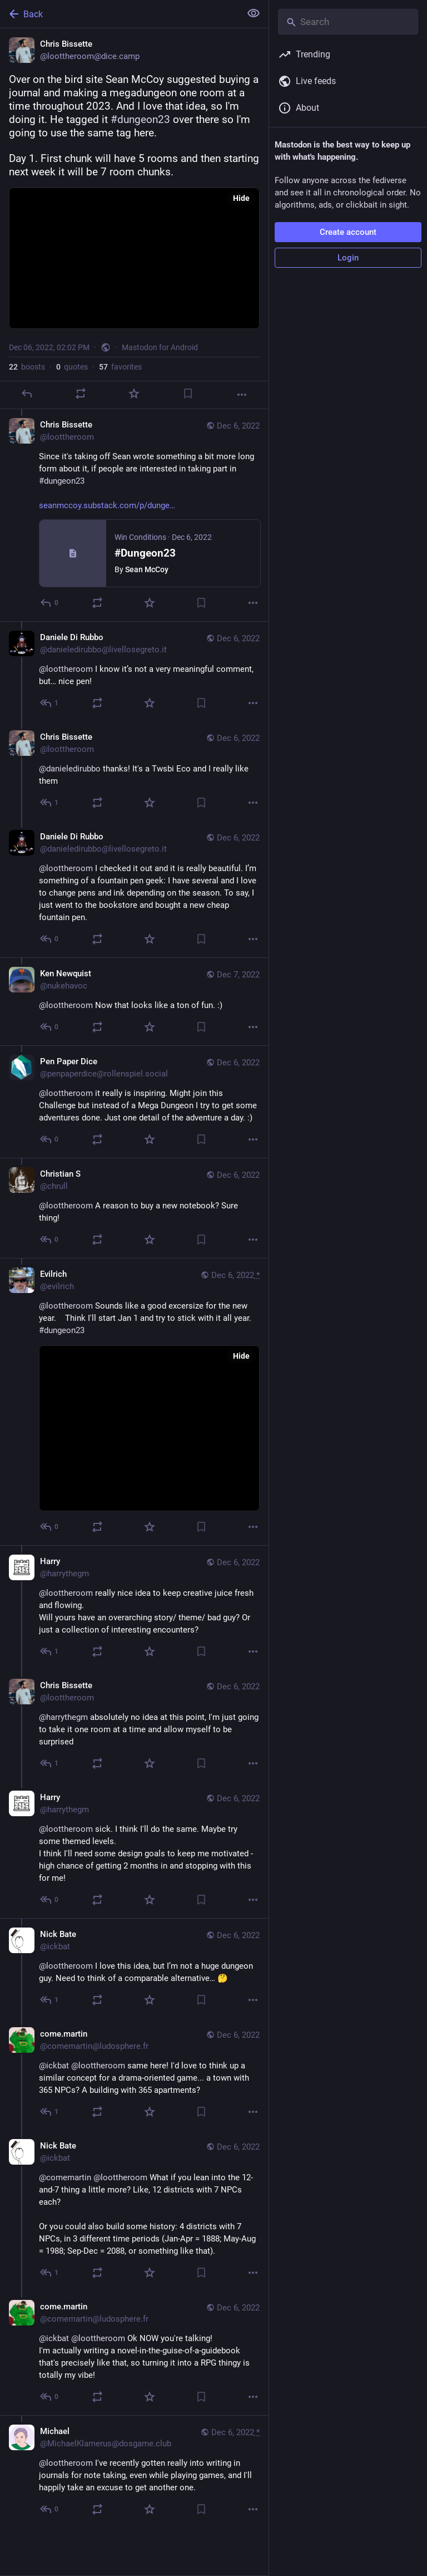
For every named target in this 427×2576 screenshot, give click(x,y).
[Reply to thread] (50, 602)
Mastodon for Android (160, 347)
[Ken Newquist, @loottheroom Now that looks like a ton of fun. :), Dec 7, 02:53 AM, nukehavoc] (134, 1001)
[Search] (348, 22)
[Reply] (26, 393)
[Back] (119, 14)
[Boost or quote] (80, 393)
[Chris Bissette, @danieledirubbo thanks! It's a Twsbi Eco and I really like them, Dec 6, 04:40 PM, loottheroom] (134, 771)
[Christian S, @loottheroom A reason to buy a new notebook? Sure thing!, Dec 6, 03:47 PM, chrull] (134, 1208)
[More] (242, 394)
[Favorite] (134, 393)
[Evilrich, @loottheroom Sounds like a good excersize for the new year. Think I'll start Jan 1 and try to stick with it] (134, 1401)
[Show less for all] (254, 13)
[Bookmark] (188, 393)
